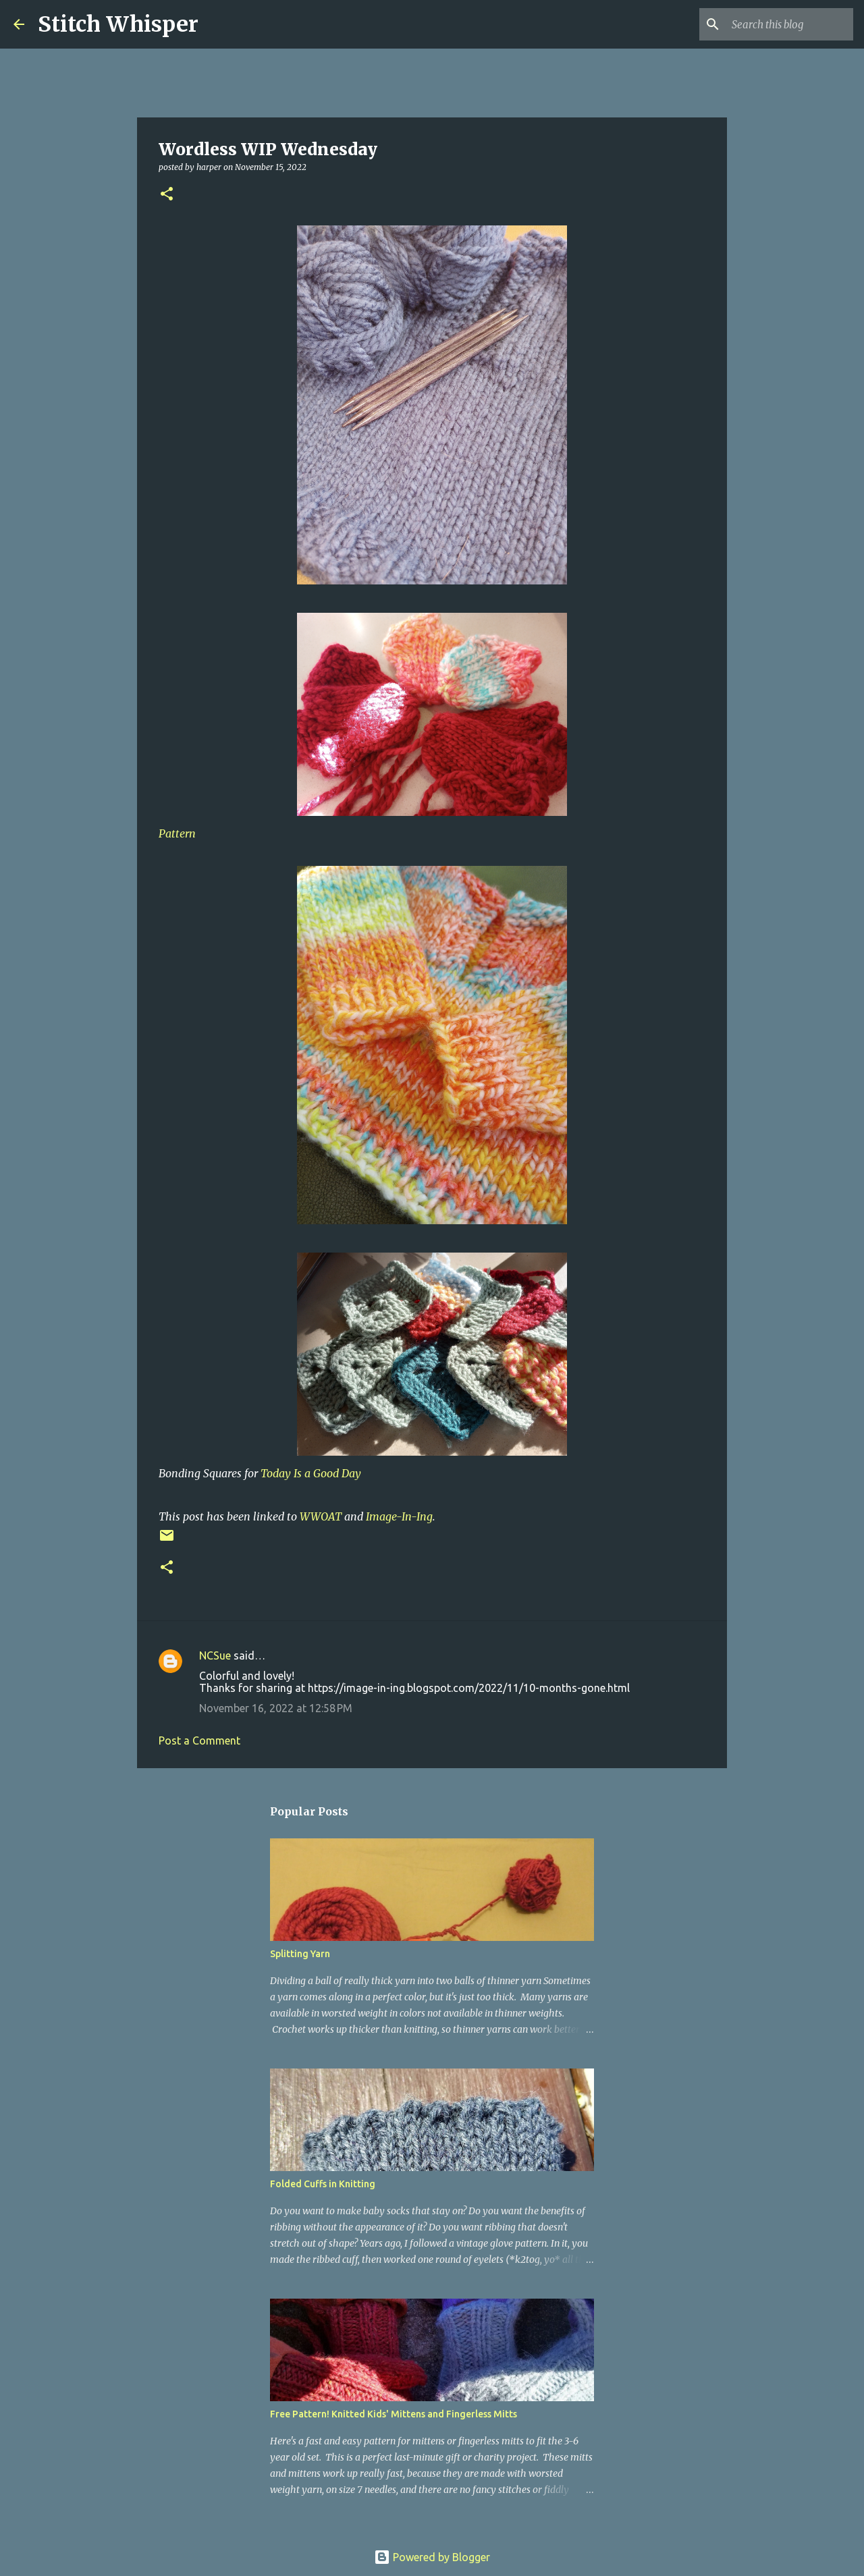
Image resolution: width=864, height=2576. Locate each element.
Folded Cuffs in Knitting (322, 2183)
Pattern (177, 833)
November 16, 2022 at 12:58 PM (275, 1708)
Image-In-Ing (399, 1516)
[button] (167, 195)
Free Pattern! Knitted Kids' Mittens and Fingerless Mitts (393, 2414)
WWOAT (321, 1516)
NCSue (215, 1655)
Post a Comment (199, 1740)
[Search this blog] (782, 24)
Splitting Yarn (300, 1953)
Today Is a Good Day (311, 1473)
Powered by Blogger (432, 2557)
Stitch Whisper (118, 24)
